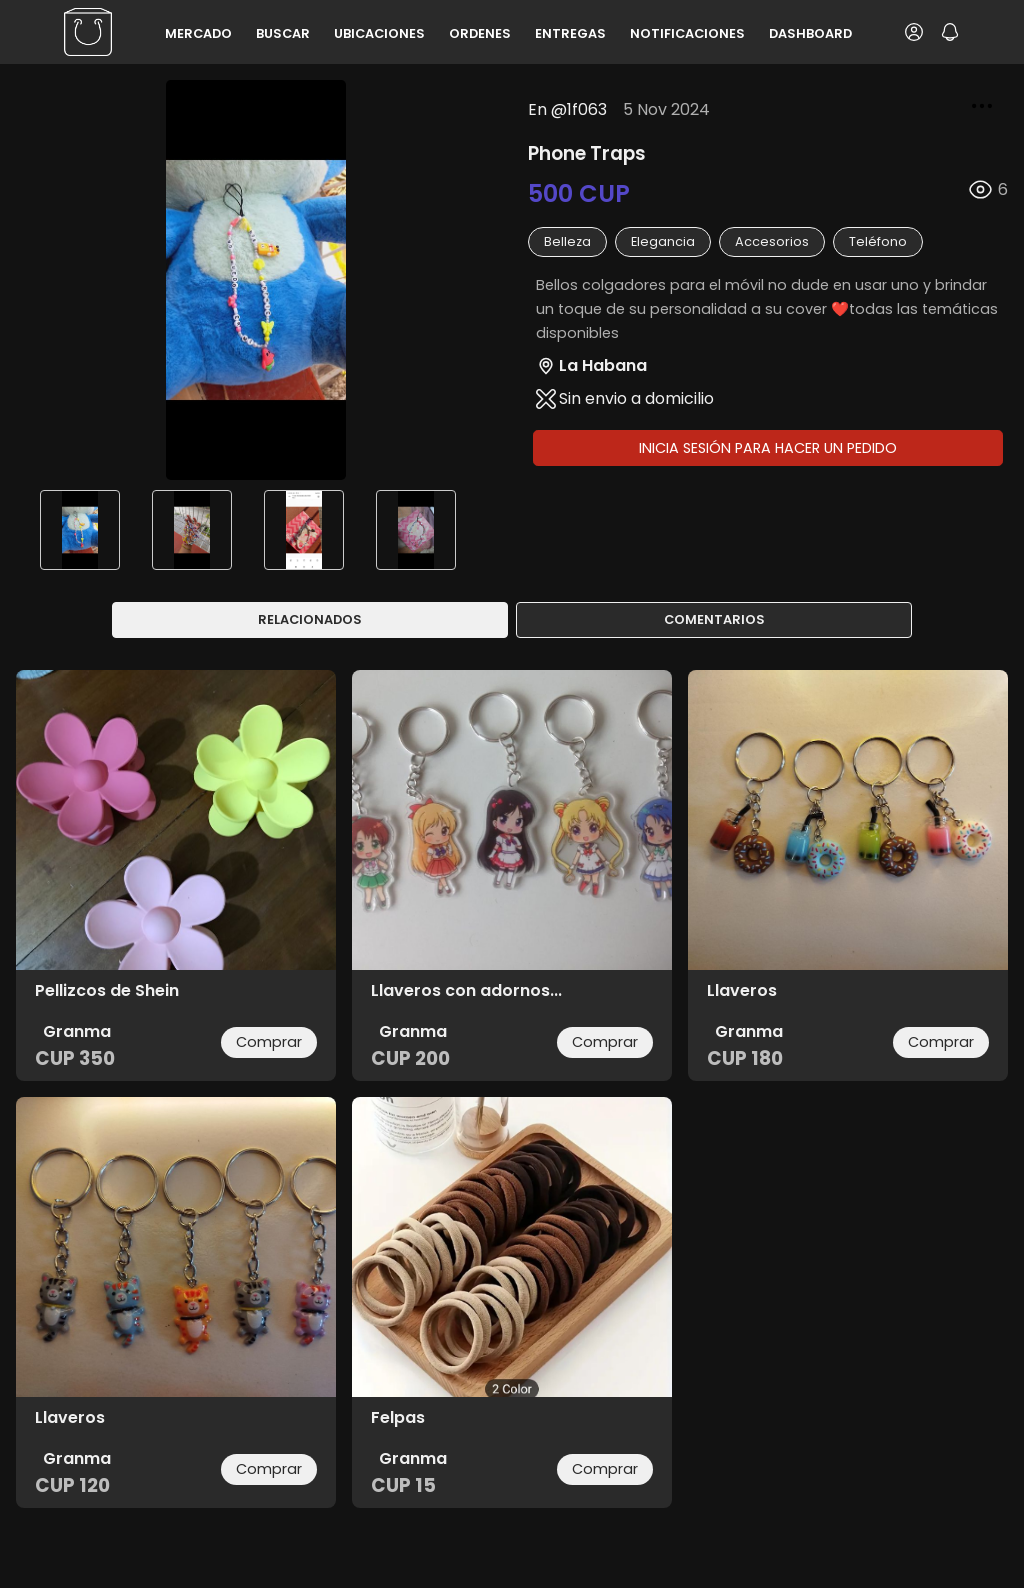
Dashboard (810, 33)
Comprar (269, 1042)
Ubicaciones (379, 33)
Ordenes (480, 33)
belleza (567, 241)
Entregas (570, 33)
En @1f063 (567, 109)
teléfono (878, 241)
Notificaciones (687, 33)
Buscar (283, 33)
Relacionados (310, 619)
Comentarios (714, 619)
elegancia (663, 241)
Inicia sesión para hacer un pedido (768, 448)
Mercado (198, 33)
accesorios (772, 241)
